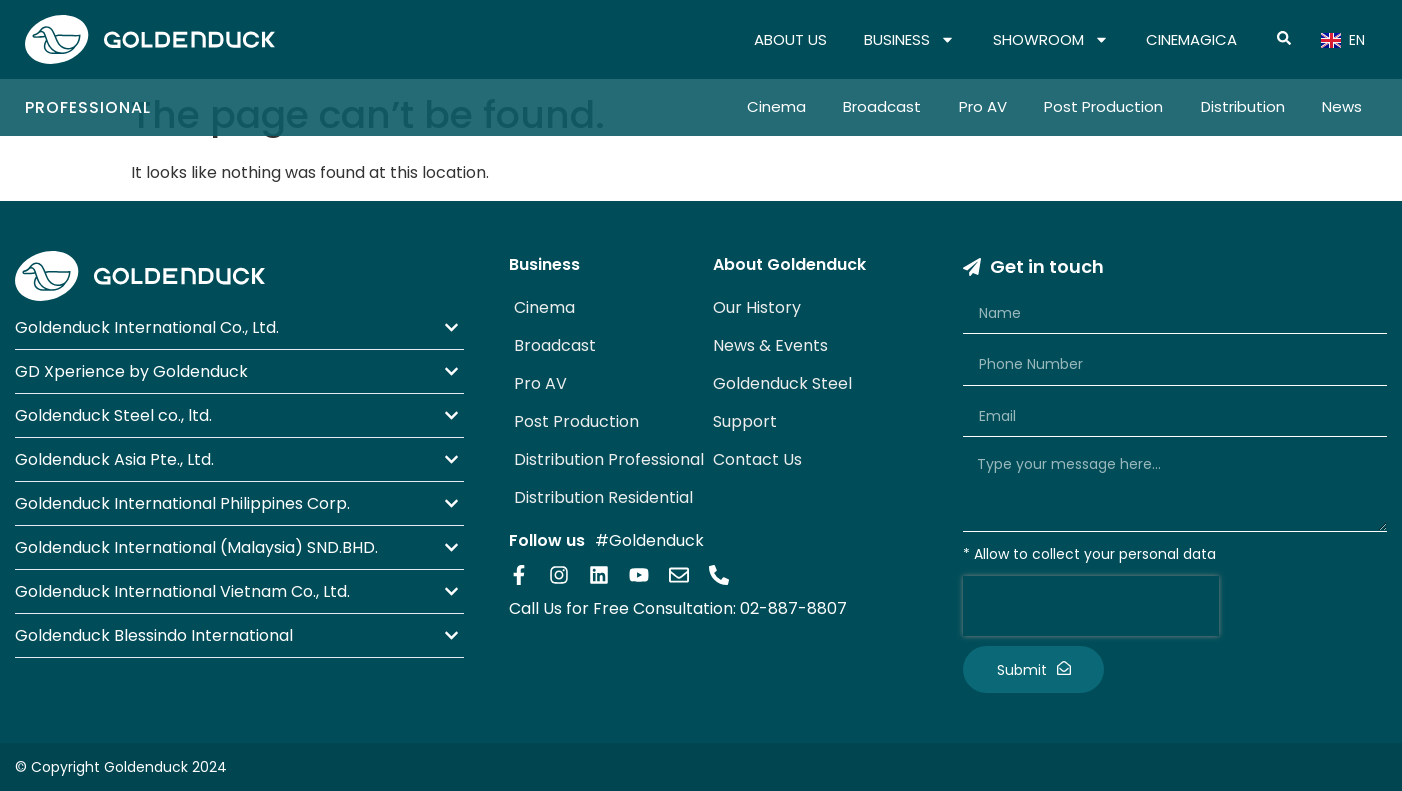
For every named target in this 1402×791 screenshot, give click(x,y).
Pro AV (983, 106)
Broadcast (882, 106)
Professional (88, 107)
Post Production (1103, 106)
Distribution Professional (609, 459)
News (1342, 106)
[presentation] (1091, 606)
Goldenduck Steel (782, 383)
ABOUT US (790, 39)
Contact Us (757, 459)
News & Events (770, 345)
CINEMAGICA (1191, 39)
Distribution (1243, 106)
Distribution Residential (603, 497)
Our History (757, 307)
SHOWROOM (1051, 40)
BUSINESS (909, 40)
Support (745, 421)
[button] (239, 327)
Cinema (776, 106)
